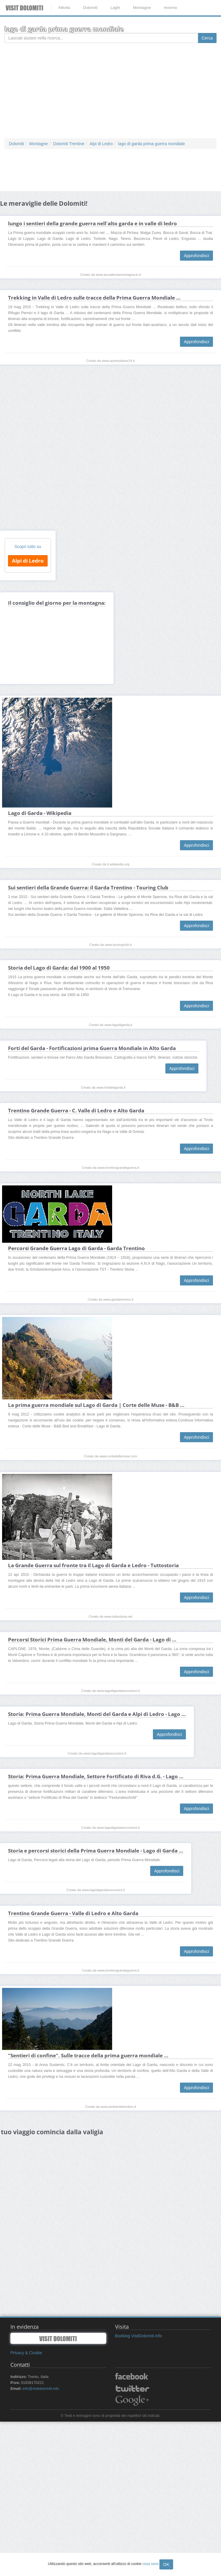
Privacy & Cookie (26, 2352)
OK (166, 2564)
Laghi (115, 7)
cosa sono (150, 2564)
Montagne (142, 7)
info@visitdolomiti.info (41, 2389)
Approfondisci (196, 255)
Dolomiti (90, 7)
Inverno (170, 7)
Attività (64, 7)
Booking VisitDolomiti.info (138, 2335)
